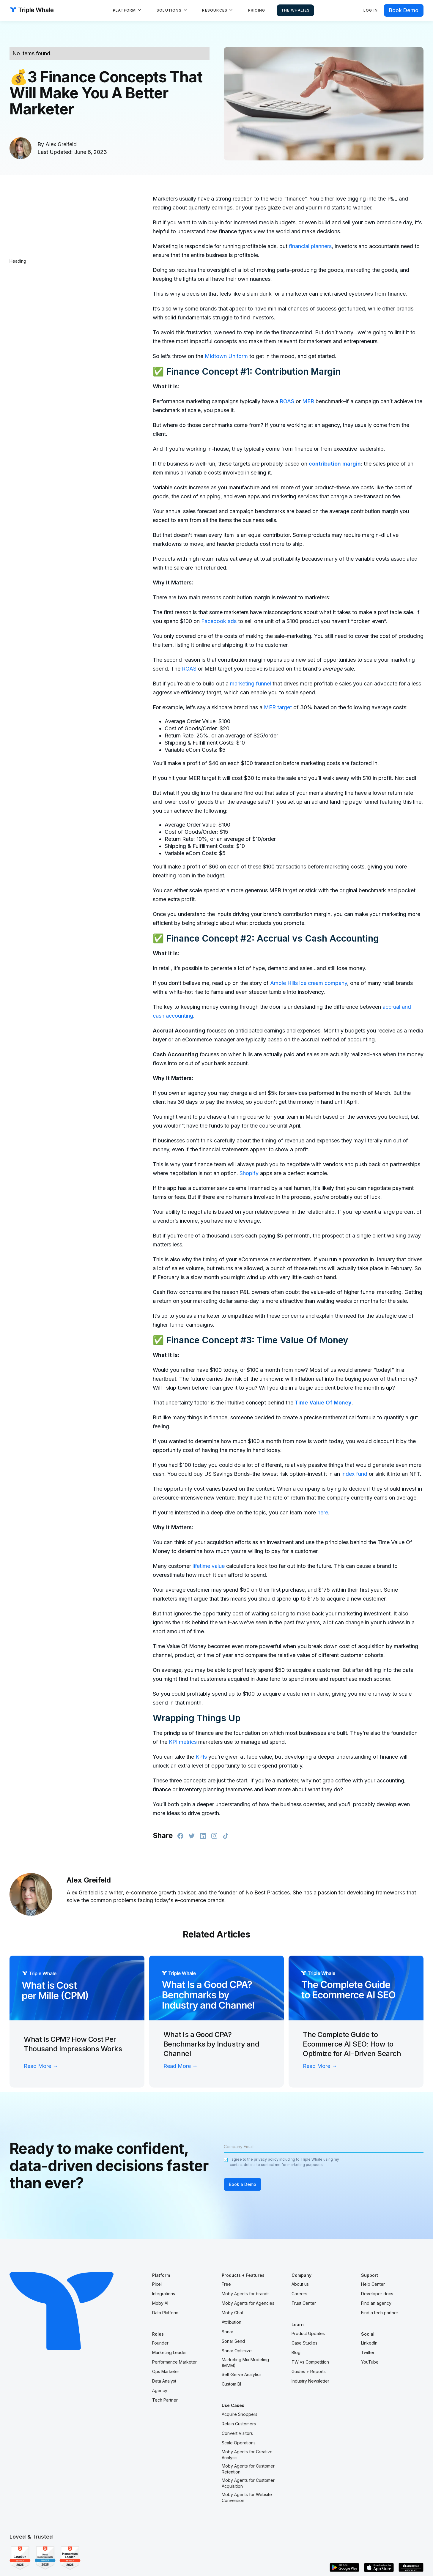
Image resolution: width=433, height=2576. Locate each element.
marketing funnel (250, 683)
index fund (354, 1474)
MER (308, 401)
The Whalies (295, 10)
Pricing (256, 10)
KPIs (201, 1757)
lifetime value (209, 1566)
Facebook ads (219, 621)
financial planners (310, 246)
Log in (370, 10)
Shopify (249, 1173)
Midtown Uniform (226, 356)
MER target (278, 707)
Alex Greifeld (61, 144)
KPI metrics (183, 1742)
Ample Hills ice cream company (308, 983)
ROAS (287, 401)
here (322, 1512)
